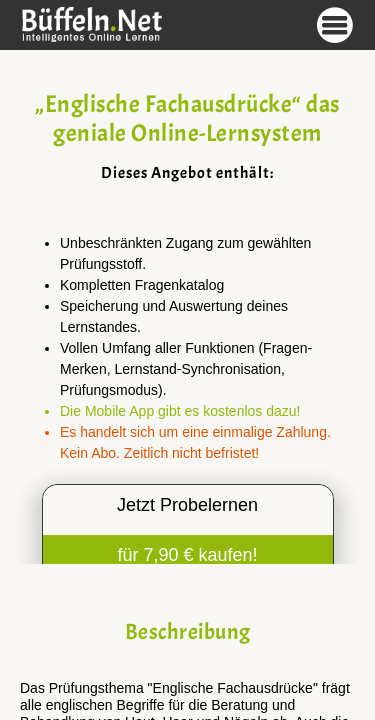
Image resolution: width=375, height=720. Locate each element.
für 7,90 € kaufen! (187, 555)
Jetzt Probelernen (187, 505)
